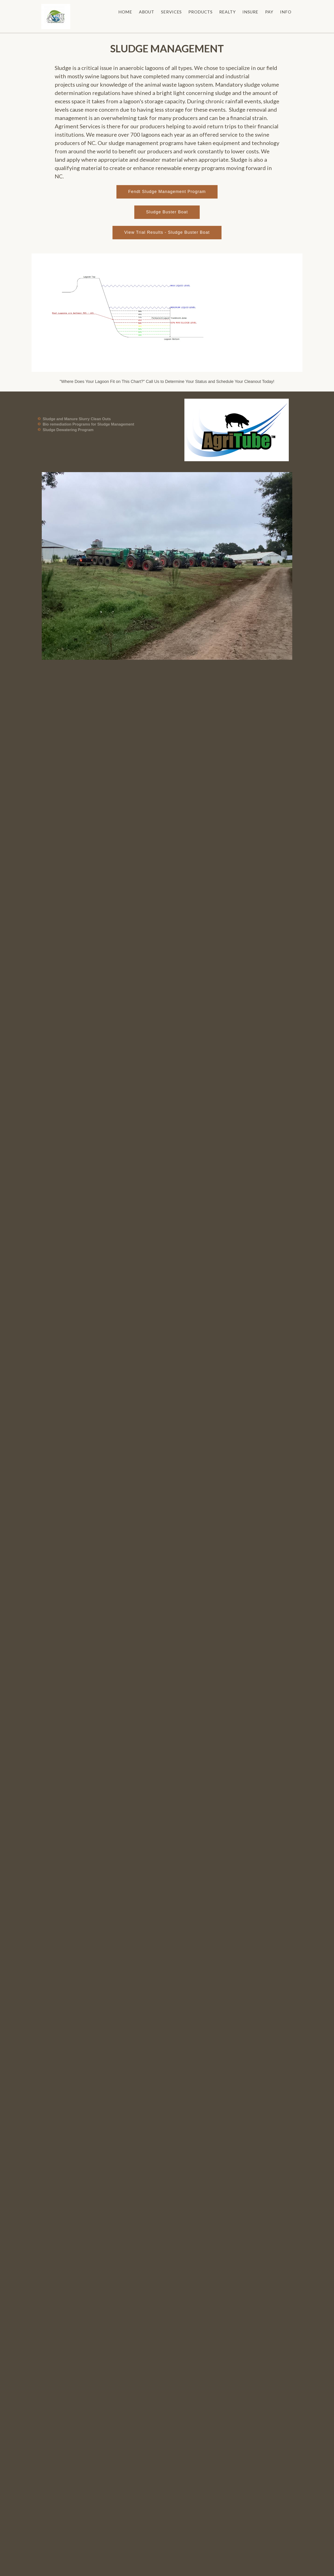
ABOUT (146, 11)
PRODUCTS (200, 11)
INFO (285, 11)
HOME (125, 11)
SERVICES (171, 11)
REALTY (227, 11)
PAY (269, 11)
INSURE (250, 11)
